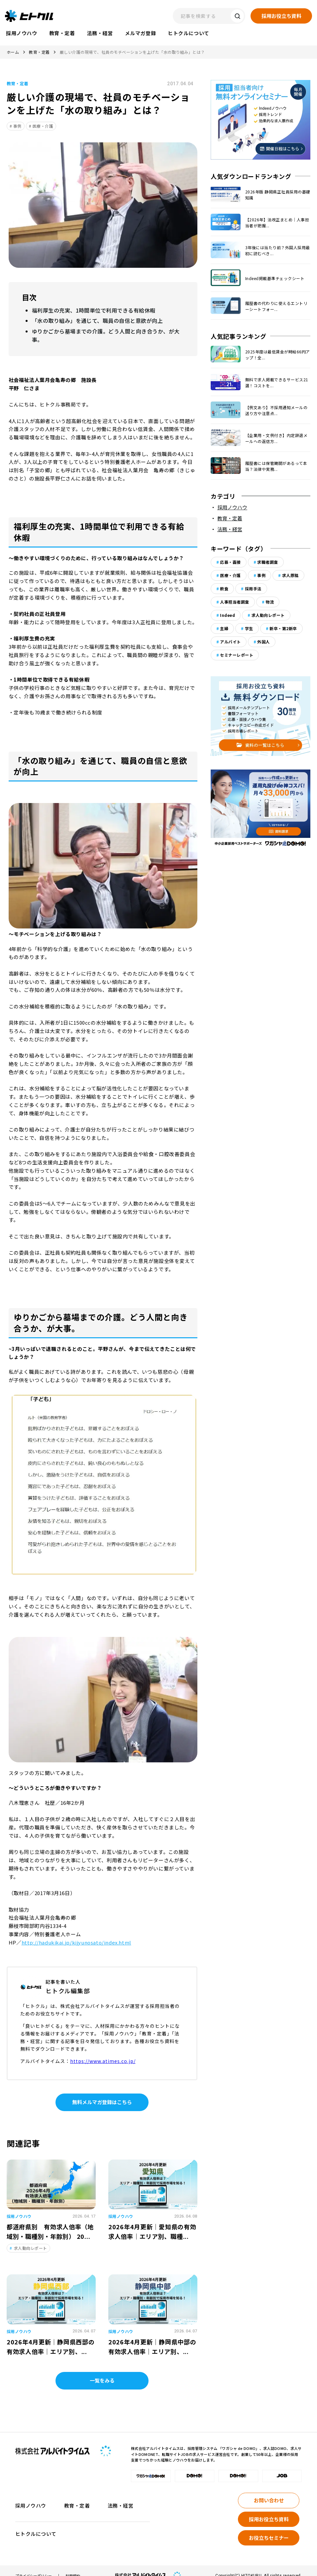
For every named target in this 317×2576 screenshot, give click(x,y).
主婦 (224, 628)
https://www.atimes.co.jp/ (103, 2051)
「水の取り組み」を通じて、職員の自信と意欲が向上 (93, 320)
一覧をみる (102, 2370)
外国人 (263, 641)
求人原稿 (290, 575)
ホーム (13, 52)
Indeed (227, 615)
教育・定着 (39, 52)
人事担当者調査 (234, 602)
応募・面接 (230, 562)
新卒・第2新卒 (283, 628)
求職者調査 (267, 562)
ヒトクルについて (35, 2523)
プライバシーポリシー (33, 2566)
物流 (269, 602)
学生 (249, 628)
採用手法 (253, 588)
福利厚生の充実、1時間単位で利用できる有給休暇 (90, 310)
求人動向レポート (268, 615)
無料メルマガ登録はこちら (102, 2092)
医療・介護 (43, 126)
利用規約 (72, 2566)
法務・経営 (229, 529)
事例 (17, 126)
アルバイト (230, 641)
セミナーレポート (236, 655)
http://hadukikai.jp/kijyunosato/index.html (76, 1932)
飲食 (224, 588)
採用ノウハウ (232, 507)
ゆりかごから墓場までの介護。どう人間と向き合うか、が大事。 (106, 330)
